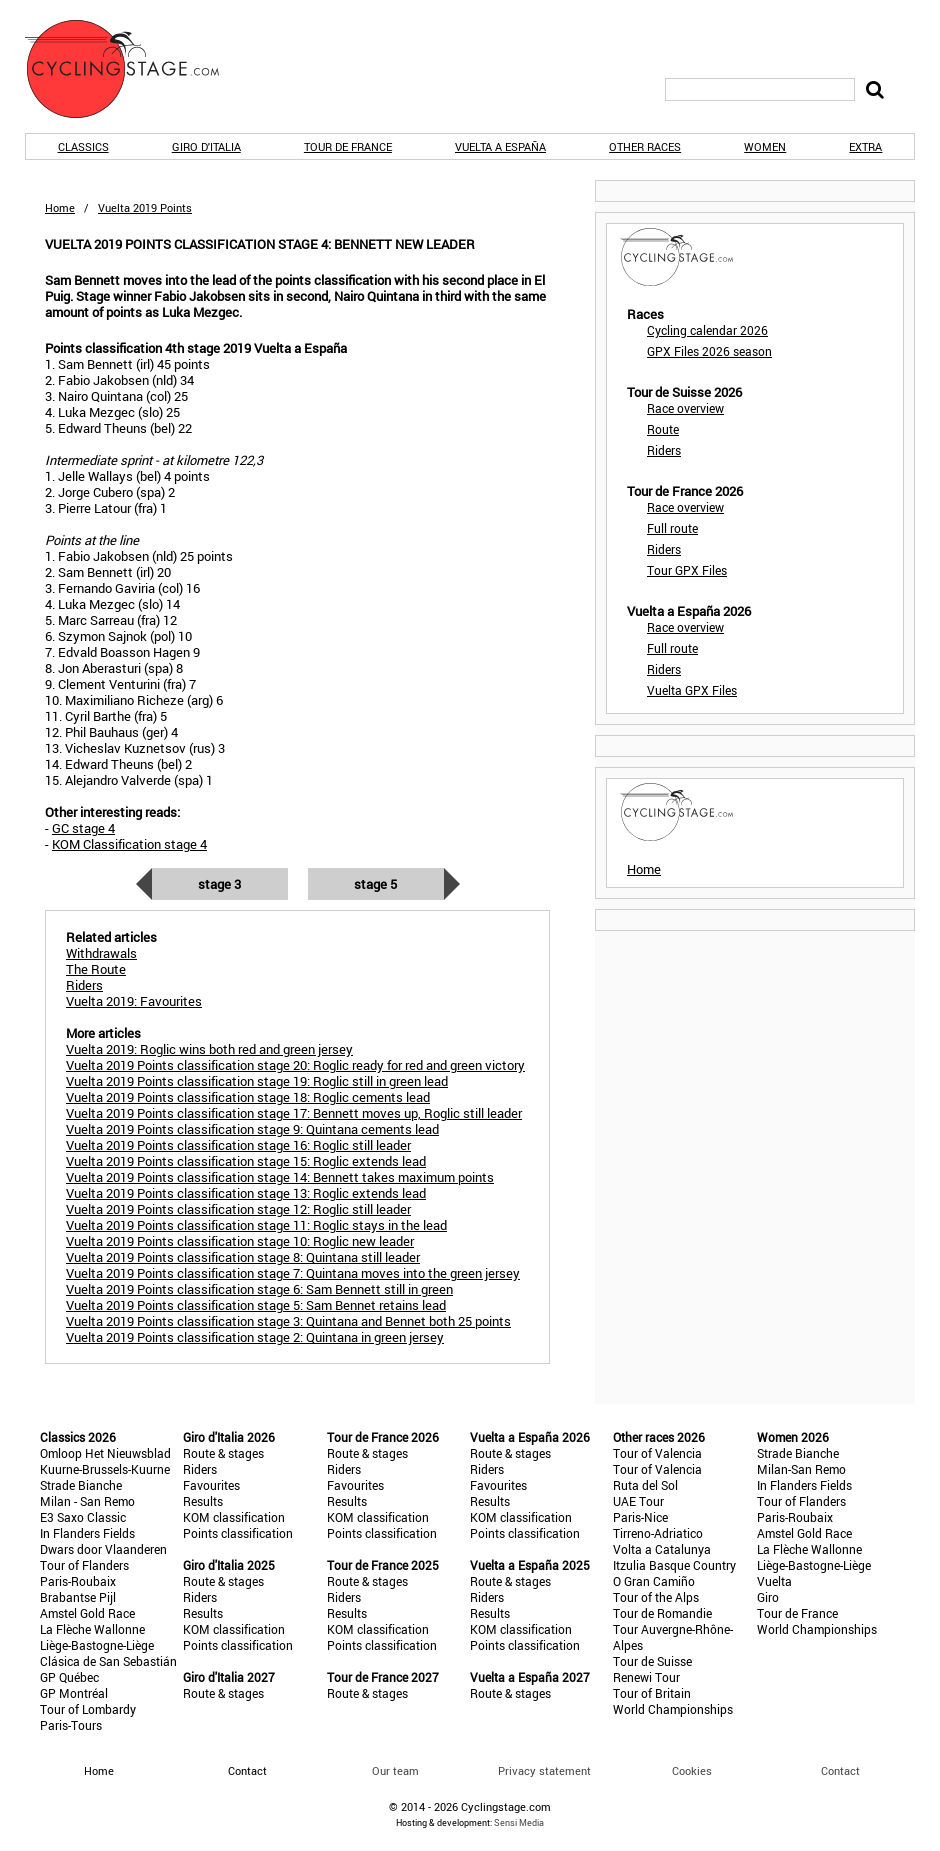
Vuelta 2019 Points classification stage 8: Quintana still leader (243, 1257)
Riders (664, 450)
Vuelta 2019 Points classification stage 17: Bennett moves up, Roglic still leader (294, 1113)
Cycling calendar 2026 (707, 330)
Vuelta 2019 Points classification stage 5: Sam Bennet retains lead (256, 1305)
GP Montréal (74, 1693)
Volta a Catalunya (662, 1549)
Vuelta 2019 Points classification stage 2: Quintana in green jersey (255, 1337)
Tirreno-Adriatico (658, 1533)
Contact (840, 1770)
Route (663, 429)
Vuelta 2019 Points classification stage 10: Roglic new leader (240, 1241)
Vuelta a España (500, 146)
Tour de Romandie (662, 1613)
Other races (645, 146)
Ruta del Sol (645, 1485)
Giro (768, 1597)
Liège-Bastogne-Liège (97, 1645)
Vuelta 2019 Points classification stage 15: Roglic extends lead (246, 1161)
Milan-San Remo (801, 1469)
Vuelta (774, 1581)
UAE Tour (638, 1501)
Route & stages (223, 1453)
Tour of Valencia (657, 1453)
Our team (395, 1770)
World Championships (673, 1709)
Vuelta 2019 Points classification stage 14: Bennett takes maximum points (280, 1177)
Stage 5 (375, 884)
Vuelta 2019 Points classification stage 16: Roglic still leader (238, 1145)
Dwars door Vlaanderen (103, 1549)
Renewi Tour (646, 1677)
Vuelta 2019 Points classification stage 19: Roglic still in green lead (257, 1081)
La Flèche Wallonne (92, 1629)
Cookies (692, 1770)
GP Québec (69, 1677)
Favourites (211, 1485)
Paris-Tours (71, 1725)
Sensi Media (519, 1822)
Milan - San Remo (87, 1501)
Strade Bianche (81, 1485)
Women (765, 146)
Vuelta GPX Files (692, 690)
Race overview (685, 408)
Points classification (238, 1533)
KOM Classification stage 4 (129, 844)
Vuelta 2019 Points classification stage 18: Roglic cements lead (248, 1097)
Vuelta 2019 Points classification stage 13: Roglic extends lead (246, 1193)
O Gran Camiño (654, 1581)
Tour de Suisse (652, 1661)
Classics (83, 146)
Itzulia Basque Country (674, 1565)
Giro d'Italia (206, 146)
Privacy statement (544, 1770)
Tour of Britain (652, 1693)
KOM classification (234, 1517)
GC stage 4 (83, 828)
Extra (865, 146)
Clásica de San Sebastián (108, 1661)
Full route (672, 528)
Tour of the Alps (656, 1597)
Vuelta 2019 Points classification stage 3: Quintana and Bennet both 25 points (288, 1321)
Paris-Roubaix (78, 1581)
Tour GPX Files (687, 570)
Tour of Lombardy (88, 1709)
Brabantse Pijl (78, 1597)
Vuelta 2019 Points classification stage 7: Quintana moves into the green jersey (293, 1273)
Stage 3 (219, 884)
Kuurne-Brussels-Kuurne (105, 1469)
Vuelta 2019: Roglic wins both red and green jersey (209, 1049)
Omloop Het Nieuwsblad (105, 1453)
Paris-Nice (640, 1517)
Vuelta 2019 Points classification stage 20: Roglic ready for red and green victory (295, 1065)
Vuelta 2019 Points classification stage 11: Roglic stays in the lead (256, 1225)
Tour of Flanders (84, 1565)
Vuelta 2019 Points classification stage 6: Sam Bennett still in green (259, 1289)
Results (203, 1501)
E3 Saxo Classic (83, 1517)
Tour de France (348, 146)
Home (60, 207)
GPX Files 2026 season (709, 351)
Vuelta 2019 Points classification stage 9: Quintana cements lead (252, 1129)
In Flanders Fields (87, 1533)
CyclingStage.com (135, 69)
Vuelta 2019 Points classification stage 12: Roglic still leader (238, 1209)
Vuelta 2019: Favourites (134, 1001)
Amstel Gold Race (87, 1613)
